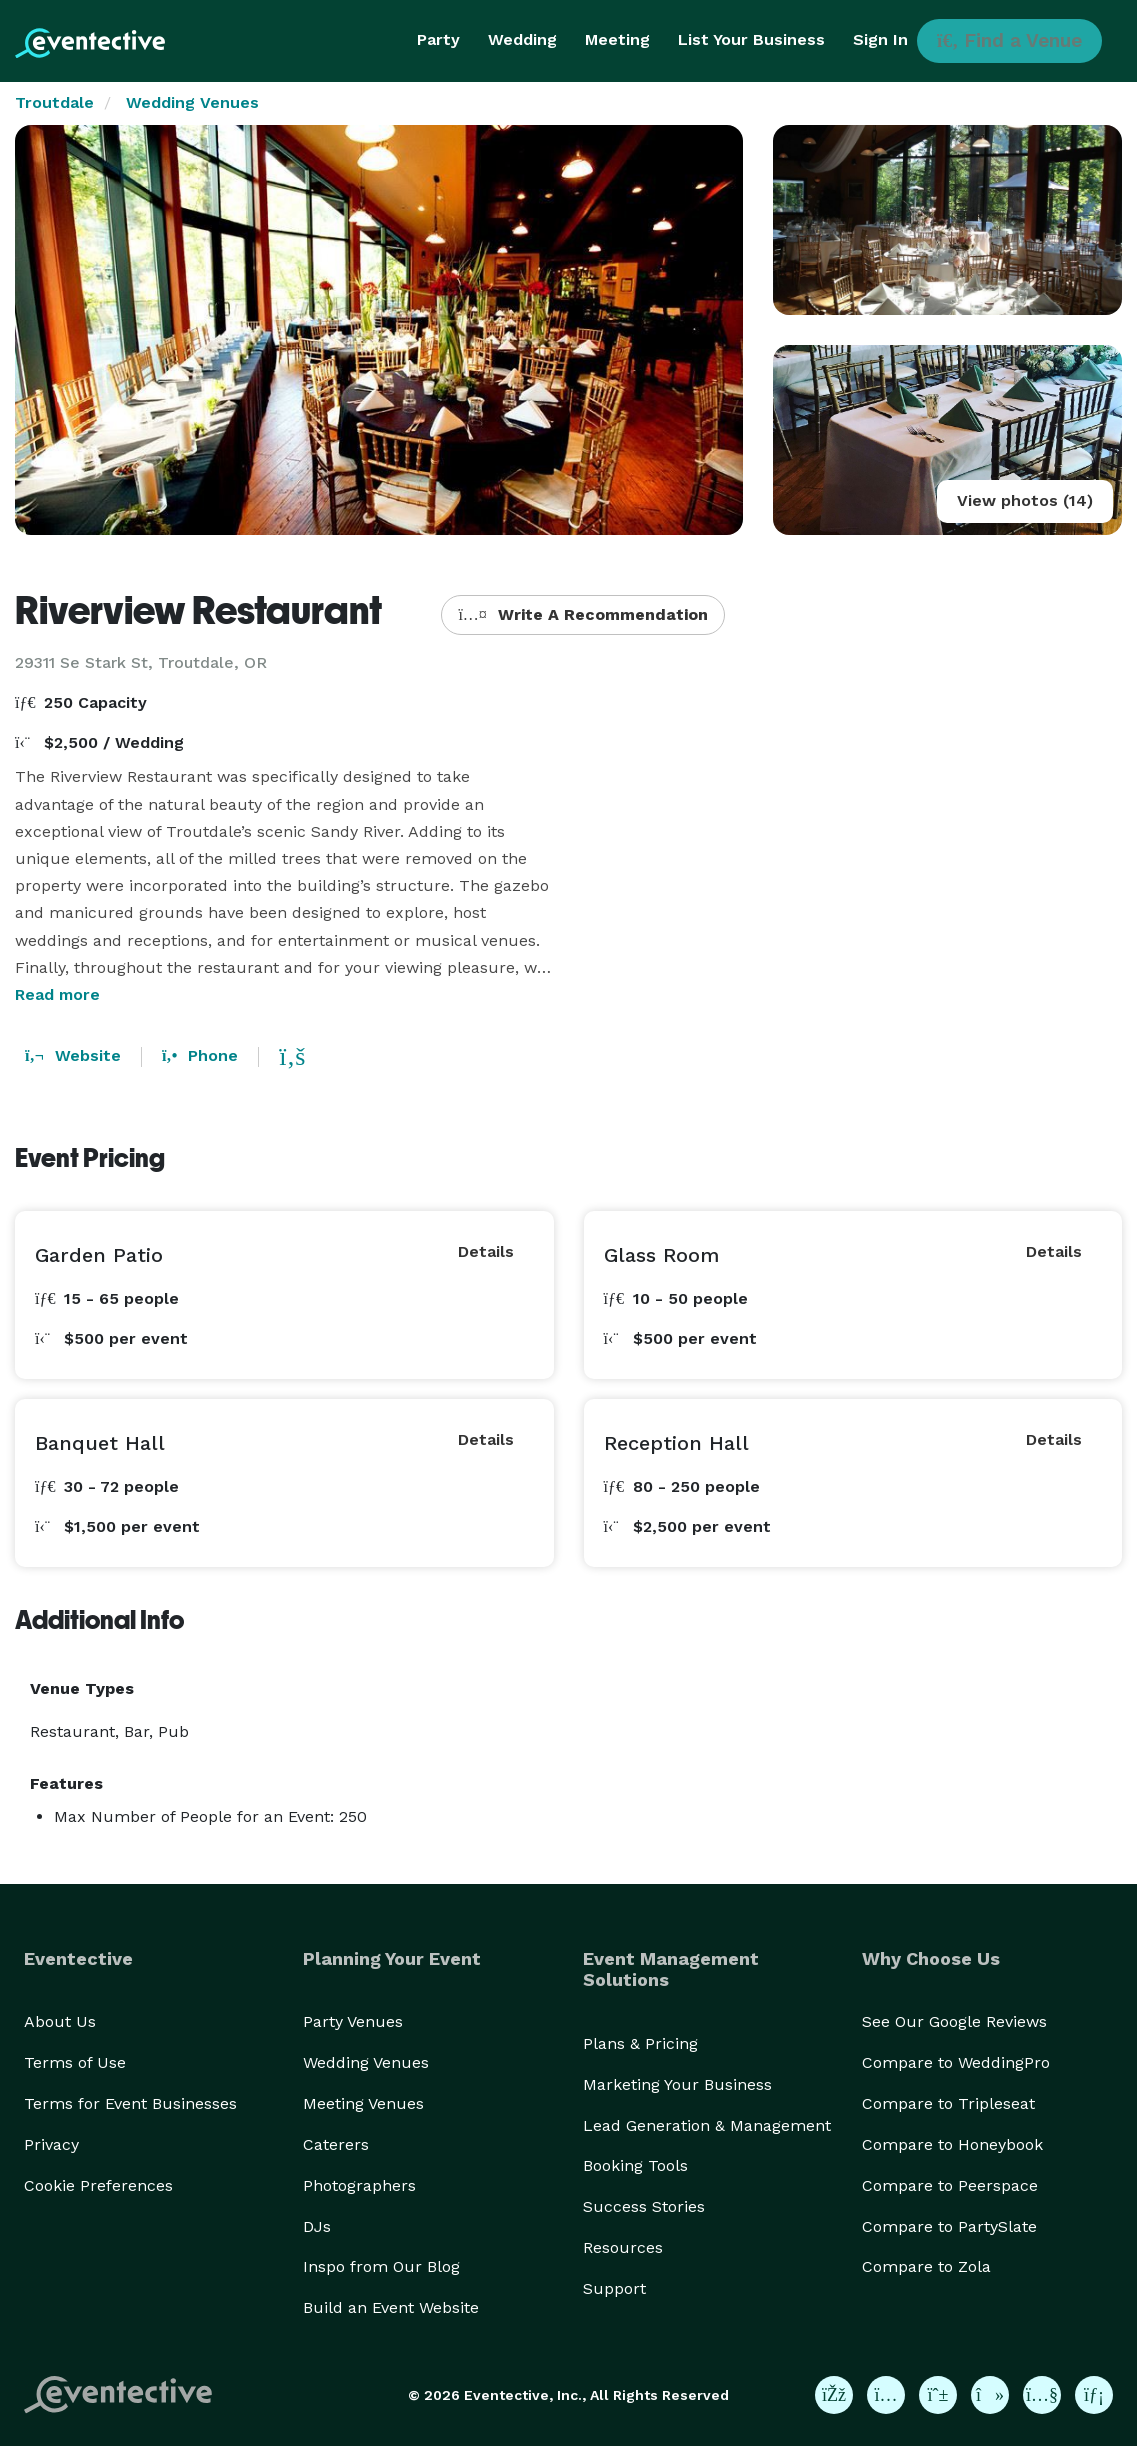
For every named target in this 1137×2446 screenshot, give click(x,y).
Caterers (336, 2144)
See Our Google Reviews (954, 2021)
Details (486, 1251)
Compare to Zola (926, 2266)
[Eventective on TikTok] (990, 2395)
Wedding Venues (192, 102)
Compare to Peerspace (950, 2185)
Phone (200, 1055)
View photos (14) (1025, 500)
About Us (60, 2021)
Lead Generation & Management (707, 2125)
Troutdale (54, 102)
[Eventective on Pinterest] (938, 2395)
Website (73, 1055)
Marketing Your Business (677, 2084)
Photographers (359, 2185)
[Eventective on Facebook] (834, 2395)
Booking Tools (635, 2165)
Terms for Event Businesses (130, 2103)
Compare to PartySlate (949, 2226)
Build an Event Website (391, 2307)
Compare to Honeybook (952, 2144)
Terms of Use (75, 2062)
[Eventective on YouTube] (1042, 2395)
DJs (317, 2226)
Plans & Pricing (640, 2043)
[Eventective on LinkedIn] (1094, 2395)
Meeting (617, 39)
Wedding (522, 39)
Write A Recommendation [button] (582, 614)
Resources (623, 2247)
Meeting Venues (363, 2103)
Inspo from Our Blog (381, 2266)
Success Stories (644, 2206)
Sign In (880, 39)
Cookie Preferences (98, 2185)
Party (438, 39)
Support (614, 2288)
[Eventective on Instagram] (886, 2395)
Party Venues (353, 2021)
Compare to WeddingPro (956, 2062)
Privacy (51, 2144)
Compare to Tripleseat (948, 2103)
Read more (57, 994)
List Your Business (751, 39)
